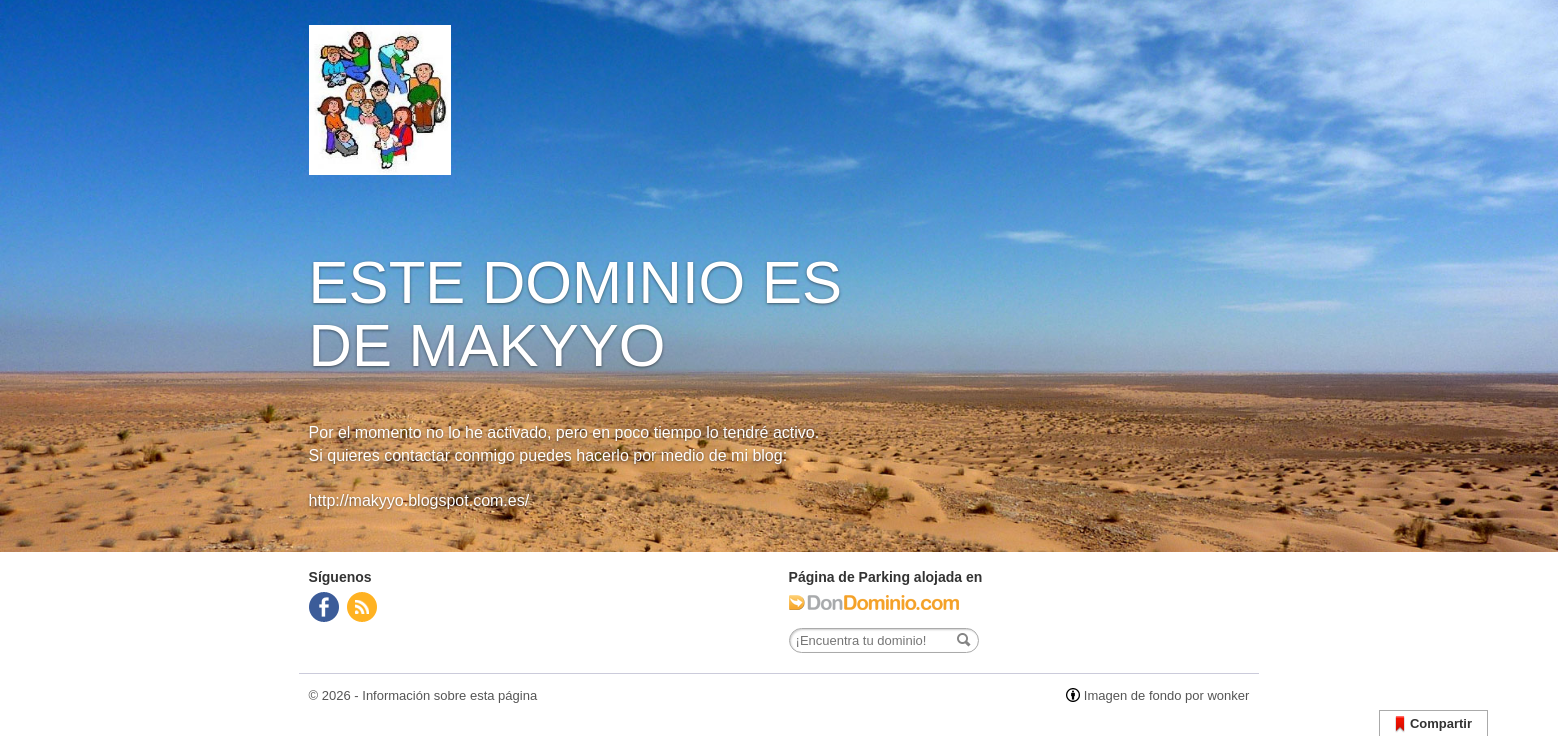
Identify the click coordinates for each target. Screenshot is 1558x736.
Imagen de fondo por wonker (1167, 695)
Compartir (1433, 724)
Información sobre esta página (449, 695)
